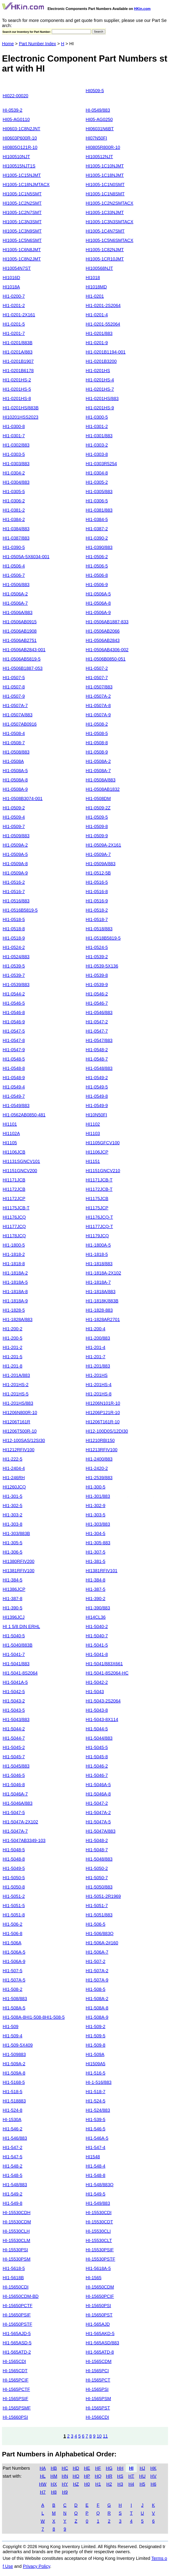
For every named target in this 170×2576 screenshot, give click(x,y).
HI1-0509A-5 (15, 854)
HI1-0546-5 (14, 1003)
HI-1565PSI (97, 2389)
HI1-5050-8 (14, 1886)
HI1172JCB (14, 1189)
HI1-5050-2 (97, 1868)
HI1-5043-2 (14, 1700)
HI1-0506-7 (14, 575)
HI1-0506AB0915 (20, 621)
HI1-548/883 (15, 2184)
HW (42, 2484)
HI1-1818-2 (14, 1254)
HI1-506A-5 (14, 1952)
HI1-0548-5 (14, 1059)
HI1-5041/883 (16, 1663)
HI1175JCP (97, 1207)
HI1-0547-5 (14, 1031)
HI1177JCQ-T (99, 1226)
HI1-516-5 (95, 2073)
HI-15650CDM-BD (21, 2296)
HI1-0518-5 (14, 919)
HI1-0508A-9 (15, 789)
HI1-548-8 (95, 2175)
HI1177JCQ (14, 1226)
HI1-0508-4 (14, 733)
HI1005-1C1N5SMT (22, 193)
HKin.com (142, 9)
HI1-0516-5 (97, 882)
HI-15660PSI (15, 2417)
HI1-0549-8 (97, 1096)
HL (43, 2476)
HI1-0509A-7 (98, 854)
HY (65, 2484)
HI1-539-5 (95, 2119)
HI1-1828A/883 (18, 1319)
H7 (43, 2492)
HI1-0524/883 (16, 956)
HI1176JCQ (14, 1217)
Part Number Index (37, 43)
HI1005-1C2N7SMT (22, 212)
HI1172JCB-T (99, 1189)
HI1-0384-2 (14, 519)
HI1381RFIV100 (18, 1570)
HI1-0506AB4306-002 (107, 649)
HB (54, 2468)
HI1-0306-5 (97, 500)
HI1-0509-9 (97, 835)
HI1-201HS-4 (99, 1384)
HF (98, 2468)
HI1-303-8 (12, 1524)
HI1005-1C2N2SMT (22, 203)
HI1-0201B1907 (18, 361)
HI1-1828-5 (14, 1310)
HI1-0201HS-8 (17, 398)
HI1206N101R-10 (103, 1403)
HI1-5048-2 (97, 1840)
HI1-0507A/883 (18, 714)
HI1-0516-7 (14, 891)
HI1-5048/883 (99, 1859)
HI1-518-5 (12, 2091)
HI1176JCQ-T (99, 1217)
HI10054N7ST (17, 268)
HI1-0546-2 (97, 993)
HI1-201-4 (95, 1347)
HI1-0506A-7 (15, 603)
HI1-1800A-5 (98, 1245)
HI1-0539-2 (97, 956)
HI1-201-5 (12, 1356)
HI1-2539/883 (99, 1477)
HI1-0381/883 (99, 510)
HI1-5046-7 (97, 1775)
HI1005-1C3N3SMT (22, 221)
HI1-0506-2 (97, 556)
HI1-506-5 (95, 1924)
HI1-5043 (95, 1691)
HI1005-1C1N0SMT (105, 184)
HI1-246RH (14, 1477)
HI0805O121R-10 (20, 147)
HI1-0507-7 (97, 677)
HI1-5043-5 (14, 1710)
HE (87, 2468)
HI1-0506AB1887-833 (107, 621)
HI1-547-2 (12, 2147)
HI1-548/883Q (100, 2184)
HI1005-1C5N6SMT (22, 240)
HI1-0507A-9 (98, 714)
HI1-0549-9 (97, 1105)
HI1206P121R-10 (103, 1412)
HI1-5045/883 (16, 1766)
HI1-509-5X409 (18, 2045)
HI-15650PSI (98, 2305)
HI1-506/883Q (100, 1933)
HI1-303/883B (16, 1533)
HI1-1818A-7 (98, 1282)
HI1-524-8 (12, 2110)
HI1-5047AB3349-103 (24, 1840)
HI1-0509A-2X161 (103, 845)
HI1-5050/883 (99, 1886)
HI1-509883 (14, 2054)
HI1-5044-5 (97, 1728)
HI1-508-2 (12, 1989)
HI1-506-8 (12, 1933)
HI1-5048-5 (14, 1849)
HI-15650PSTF (17, 2324)
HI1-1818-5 (97, 1254)
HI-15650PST (99, 2314)
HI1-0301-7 (14, 435)
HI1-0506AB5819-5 (22, 659)
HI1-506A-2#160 (102, 1942)
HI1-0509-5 (97, 817)
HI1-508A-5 (14, 2007)
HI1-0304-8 (97, 472)
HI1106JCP (97, 1152)
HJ (142, 2468)
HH (120, 2468)
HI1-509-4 (12, 2035)
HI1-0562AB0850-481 (24, 1114)
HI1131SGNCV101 (21, 1161)
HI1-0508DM (98, 798)
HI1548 (93, 2156)
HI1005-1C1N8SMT (105, 193)
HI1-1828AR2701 (103, 1319)
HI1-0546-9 (14, 1021)
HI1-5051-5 (14, 1905)
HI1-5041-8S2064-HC (107, 1673)
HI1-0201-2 (14, 305)
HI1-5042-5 (14, 1691)
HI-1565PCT (98, 2380)
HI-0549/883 (98, 110)
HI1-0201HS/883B (21, 407)
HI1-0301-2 (97, 426)
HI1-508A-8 (97, 2007)
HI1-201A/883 (16, 1375)
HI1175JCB (97, 1198)
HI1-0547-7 (97, 1031)
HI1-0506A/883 (18, 612)
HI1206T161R (16, 1421)
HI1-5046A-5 (98, 1784)
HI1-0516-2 (14, 882)
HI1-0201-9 (97, 342)
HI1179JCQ (97, 1235)
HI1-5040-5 (14, 1635)
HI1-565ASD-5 (17, 2342)
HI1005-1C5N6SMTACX (109, 240)
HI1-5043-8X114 (102, 1719)
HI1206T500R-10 (20, 1431)
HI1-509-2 (95, 2026)
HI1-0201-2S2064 (103, 305)
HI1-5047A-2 (98, 1812)
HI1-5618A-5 (98, 2268)
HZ (76, 2484)
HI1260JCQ (14, 1486)
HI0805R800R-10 (103, 147)
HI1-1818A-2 (15, 1273)
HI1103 (93, 1133)
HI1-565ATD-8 (100, 2352)
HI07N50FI (96, 138)
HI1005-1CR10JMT (105, 258)
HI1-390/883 (98, 1607)
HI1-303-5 (95, 1514)
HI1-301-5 (12, 1496)
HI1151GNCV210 (103, 1170)
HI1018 (93, 277)
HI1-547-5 (12, 2156)
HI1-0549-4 (14, 1086)
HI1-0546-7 (97, 1003)
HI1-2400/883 (99, 1459)
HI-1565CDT (15, 2370)
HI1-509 (10, 2026)
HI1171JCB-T (99, 1179)
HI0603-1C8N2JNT (21, 128)
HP (87, 2476)
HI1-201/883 (98, 1366)
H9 (65, 2492)
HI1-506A (12, 1942)
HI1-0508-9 (97, 752)
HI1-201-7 (95, 1356)
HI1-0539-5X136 (102, 966)
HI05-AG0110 (16, 119)
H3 (120, 2484)
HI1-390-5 (12, 1607)
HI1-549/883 (98, 2203)
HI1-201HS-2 (16, 1384)
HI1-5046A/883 (18, 1803)
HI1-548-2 (12, 2166)
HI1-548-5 (12, 2175)
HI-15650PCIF (100, 2296)
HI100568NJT (99, 268)
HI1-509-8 (95, 2045)
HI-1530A (12, 2119)
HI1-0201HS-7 (100, 389)
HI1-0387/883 (16, 538)
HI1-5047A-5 (98, 1821)
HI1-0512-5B (98, 872)
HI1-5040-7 (97, 1635)
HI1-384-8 (95, 1579)
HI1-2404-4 (14, 1468)
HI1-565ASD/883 (102, 2342)
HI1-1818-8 (14, 1263)
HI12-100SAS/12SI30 (24, 1440)
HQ (98, 2476)
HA (43, 2468)
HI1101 (10, 1124)
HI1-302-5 (12, 1505)
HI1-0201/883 (99, 333)
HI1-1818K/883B (102, 1300)
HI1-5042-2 (97, 1682)
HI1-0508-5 (97, 733)
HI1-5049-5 (14, 1868)
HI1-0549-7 (14, 1096)
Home (8, 43)
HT (131, 2476)
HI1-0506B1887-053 (22, 668)
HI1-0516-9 (97, 900)
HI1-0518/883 (99, 928)
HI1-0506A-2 (15, 593)
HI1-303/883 (98, 1524)
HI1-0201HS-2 (17, 379)
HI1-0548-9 (14, 1077)
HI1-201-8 (12, 1366)
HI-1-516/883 (99, 2082)
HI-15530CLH (16, 2231)
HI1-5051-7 (97, 1905)
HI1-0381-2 (14, 510)
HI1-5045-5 (97, 1747)
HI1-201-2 (12, 1347)
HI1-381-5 (95, 1561)
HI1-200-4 (95, 1328)
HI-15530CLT (99, 2240)
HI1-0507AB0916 (20, 724)
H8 (54, 2492)
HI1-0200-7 (14, 296)
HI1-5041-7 (14, 1654)
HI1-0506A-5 (98, 593)
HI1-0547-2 (97, 1021)
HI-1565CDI (14, 2361)
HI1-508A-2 (97, 1998)
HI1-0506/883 (16, 584)
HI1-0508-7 (14, 742)
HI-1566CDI (97, 2417)
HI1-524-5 (95, 2100)
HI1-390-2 (95, 1598)
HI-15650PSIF (17, 2314)
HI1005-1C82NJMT (105, 249)
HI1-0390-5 (14, 547)
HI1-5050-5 (14, 1877)
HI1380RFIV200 (18, 1561)
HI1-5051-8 (14, 1914)
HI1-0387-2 (97, 528)
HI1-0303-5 (14, 454)
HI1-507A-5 (14, 1980)
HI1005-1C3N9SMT (22, 231)
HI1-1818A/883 (101, 1291)
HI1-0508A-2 (98, 761)
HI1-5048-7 (97, 1849)
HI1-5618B (13, 2277)
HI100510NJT (16, 156)
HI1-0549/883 (16, 1105)
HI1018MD (96, 286)
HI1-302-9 (95, 1505)
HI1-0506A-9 (98, 612)
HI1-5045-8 (97, 1756)
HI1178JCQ (14, 1235)
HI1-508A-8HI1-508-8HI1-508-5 (34, 2017)
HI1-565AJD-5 (17, 2333)
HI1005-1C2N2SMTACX (109, 203)
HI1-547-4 (95, 2147)
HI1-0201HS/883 (102, 398)
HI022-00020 (15, 95)
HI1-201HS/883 (18, 1403)
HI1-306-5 (12, 1552)
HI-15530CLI (98, 2231)
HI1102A (11, 1133)
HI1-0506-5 (97, 565)
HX (54, 2484)
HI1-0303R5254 (101, 463)
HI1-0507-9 (14, 696)
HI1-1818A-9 (15, 1300)
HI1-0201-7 (14, 333)
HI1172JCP (14, 1198)
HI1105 (10, 1142)
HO (76, 2476)
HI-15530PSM (17, 2259)
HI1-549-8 (12, 2203)
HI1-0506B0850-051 (106, 659)
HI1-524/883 (98, 2110)
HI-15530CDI (99, 2212)
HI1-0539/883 (16, 984)
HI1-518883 (14, 2100)
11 (105, 2436)
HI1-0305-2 (97, 482)
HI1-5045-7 (14, 1756)
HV (153, 2476)
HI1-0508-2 (97, 724)
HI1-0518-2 (97, 910)
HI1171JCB (14, 1179)
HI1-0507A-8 (98, 705)
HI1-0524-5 (97, 947)
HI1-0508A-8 (15, 779)
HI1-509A (95, 2054)
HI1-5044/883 (99, 1738)
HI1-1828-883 (99, 1310)
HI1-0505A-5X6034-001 (26, 556)
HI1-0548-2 (97, 1049)
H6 (153, 2484)
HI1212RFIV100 (18, 1449)
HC (65, 2468)
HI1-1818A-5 (15, 1282)
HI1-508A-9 (97, 2017)
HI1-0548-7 (97, 1059)
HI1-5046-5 (14, 1775)
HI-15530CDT (99, 2221)
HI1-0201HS (98, 370)
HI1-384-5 (12, 1579)
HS (120, 2476)
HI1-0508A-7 (98, 770)
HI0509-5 (95, 90)
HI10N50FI (96, 1114)
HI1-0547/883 (99, 1040)
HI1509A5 (95, 2063)
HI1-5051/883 (99, 1914)
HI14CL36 (96, 1617)
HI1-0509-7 (14, 826)
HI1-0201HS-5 (17, 389)
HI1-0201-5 (14, 324)
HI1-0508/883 (16, 752)
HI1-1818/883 (99, 1263)
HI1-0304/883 (16, 482)
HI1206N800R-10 (20, 1412)
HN (65, 2476)
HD (76, 2468)
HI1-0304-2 (14, 472)
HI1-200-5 (12, 1338)
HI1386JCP (14, 1589)
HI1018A (11, 286)
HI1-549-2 (12, 2193)
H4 (131, 2484)
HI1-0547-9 (14, 1049)
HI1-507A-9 (97, 1980)
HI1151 (93, 1161)
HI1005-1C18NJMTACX (26, 184)
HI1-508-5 (95, 1989)
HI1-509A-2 (14, 2063)
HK (153, 2468)
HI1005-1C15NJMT (22, 175)
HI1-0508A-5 (15, 770)
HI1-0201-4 (97, 314)
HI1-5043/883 (16, 1719)
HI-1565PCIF (16, 2380)
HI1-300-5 (95, 1486)
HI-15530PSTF (100, 2259)
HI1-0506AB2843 (103, 640)
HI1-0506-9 (97, 584)
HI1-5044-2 (14, 1728)
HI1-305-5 (12, 1542)
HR (109, 2476)
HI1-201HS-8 (99, 1393)
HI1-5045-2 (14, 1747)
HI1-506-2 (12, 1924)
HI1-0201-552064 (103, 324)
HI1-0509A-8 (15, 863)
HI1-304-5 (95, 1533)
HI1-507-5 (12, 1970)
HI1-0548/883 (99, 1068)
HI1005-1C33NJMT (105, 212)
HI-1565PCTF (16, 2389)
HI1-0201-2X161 (19, 314)
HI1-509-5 (95, 2035)
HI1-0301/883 (99, 435)
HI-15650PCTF (18, 2305)
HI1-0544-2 (14, 993)
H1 (98, 2484)
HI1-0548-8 (14, 1068)
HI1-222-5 (12, 1459)
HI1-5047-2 (97, 1803)
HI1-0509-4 (14, 817)
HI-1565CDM (99, 2361)
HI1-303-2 (12, 1514)
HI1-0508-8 (97, 742)
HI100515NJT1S (19, 165)
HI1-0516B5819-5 (20, 910)
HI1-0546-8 (14, 1012)
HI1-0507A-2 (98, 696)
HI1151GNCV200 (20, 1170)
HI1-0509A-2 (15, 845)
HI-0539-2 (12, 110)
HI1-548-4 (95, 2166)
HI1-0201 (95, 296)
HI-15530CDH (17, 2212)
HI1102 (93, 1124)
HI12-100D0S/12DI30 (107, 1431)
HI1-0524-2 (14, 947)
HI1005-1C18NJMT (105, 175)
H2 (109, 2484)
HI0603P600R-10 (20, 138)
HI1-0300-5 (97, 417)
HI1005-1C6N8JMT (22, 249)
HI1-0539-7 (14, 975)
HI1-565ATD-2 (17, 2352)
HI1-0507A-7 (15, 705)
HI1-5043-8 (97, 1710)
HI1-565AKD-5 (100, 2333)
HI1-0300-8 (14, 426)
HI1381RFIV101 (101, 1570)
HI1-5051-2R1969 (103, 1896)
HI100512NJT (99, 156)
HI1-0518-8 (14, 928)
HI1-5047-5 (14, 1812)
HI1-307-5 (95, 1552)
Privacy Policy (36, 2566)
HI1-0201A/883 (18, 352)
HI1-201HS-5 (16, 1393)
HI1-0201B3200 (101, 361)
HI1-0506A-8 (98, 603)
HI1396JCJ (14, 1617)
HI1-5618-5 (14, 2268)
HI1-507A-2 (97, 1970)
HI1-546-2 (12, 2128)
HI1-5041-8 (97, 1654)
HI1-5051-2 (14, 1896)
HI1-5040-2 (97, 1626)
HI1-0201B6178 (18, 370)
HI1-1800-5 (14, 1245)
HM (53, 2476)
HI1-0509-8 (97, 826)
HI (131, 2468)
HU (142, 2476)
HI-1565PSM (98, 2398)
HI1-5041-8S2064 (20, 1673)
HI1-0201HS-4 (100, 379)
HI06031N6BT (100, 128)
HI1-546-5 (95, 2128)
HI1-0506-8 (97, 575)
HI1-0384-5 (97, 519)
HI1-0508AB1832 (103, 789)
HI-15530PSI (15, 2249)
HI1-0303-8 (97, 454)
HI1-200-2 (12, 1328)
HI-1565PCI (97, 2370)
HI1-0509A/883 (101, 863)
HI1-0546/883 (99, 1012)
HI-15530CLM (16, 2240)
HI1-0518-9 (14, 938)
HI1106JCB (14, 1152)
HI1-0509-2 (14, 807)
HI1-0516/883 (16, 900)
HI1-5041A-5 (15, 1682)
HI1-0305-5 (14, 491)
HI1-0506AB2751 (20, 640)
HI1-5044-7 (14, 1738)
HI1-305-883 (98, 1542)
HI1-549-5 (95, 2193)
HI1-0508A (13, 761)
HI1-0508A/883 (101, 779)
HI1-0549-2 (97, 1077)
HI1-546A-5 (97, 2138)
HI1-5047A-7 (15, 1831)
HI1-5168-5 (14, 2082)
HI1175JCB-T (16, 1207)
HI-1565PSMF (17, 2407)
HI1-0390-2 (97, 538)
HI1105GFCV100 (103, 1142)
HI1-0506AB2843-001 (24, 649)
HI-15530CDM (17, 2221)
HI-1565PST (98, 2407)
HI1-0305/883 (99, 491)
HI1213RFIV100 (101, 1449)
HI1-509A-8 (14, 2073)
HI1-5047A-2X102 (20, 1821)
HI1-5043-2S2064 (103, 1700)
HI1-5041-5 (97, 1645)
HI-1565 (93, 2277)
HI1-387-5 (95, 1589)
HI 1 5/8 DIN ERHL (21, 1626)
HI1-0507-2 (97, 668)
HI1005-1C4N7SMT (105, 231)
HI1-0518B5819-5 (103, 938)
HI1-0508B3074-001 (22, 798)
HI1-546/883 (15, 2138)
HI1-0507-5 (14, 677)
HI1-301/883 (98, 1496)
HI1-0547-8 (14, 1040)
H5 (142, 2484)
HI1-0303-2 (97, 445)
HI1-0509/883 (16, 835)
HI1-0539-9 (97, 984)
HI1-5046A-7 (15, 1793)
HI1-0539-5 (14, 966)
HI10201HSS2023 (20, 417)
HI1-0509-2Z (98, 807)
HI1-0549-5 (97, 1086)
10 (99, 2436)
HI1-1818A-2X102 (103, 1273)
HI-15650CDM (100, 2287)
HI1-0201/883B (18, 342)
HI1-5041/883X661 (104, 1663)
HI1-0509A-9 (15, 872)
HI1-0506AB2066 (103, 631)
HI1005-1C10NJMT (105, 165)
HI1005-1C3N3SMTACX (109, 221)
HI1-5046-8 (14, 1784)
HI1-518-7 (95, 2091)
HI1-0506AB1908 (20, 631)
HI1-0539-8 (97, 975)
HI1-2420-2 (97, 1468)
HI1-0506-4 (14, 565)
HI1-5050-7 (97, 1877)
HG (109, 2468)
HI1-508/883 (15, 1998)
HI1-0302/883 (16, 445)
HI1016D (11, 277)
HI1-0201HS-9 (100, 407)
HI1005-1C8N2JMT (22, 258)
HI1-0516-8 (97, 891)
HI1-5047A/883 (101, 1831)
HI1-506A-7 (97, 1952)
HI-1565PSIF (15, 2398)
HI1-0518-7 (97, 919)
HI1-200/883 (98, 1338)
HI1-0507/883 (99, 686)
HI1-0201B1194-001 (106, 352)
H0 (87, 2484)
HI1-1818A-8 (15, 1291)
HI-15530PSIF (100, 2249)
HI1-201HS (97, 1375)
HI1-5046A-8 (98, 1793)
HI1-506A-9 (14, 1961)
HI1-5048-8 (14, 1859)
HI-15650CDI (16, 2287)
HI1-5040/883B (18, 1645)
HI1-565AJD (98, 2324)
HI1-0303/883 (16, 463)
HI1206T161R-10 (103, 1421)
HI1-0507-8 (14, 686)
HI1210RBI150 (100, 1440)
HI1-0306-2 (14, 500)
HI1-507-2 (95, 1961)
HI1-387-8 (12, 1598)
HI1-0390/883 (99, 547)
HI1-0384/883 (16, 528)
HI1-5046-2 (97, 1766)
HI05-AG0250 (99, 119)
